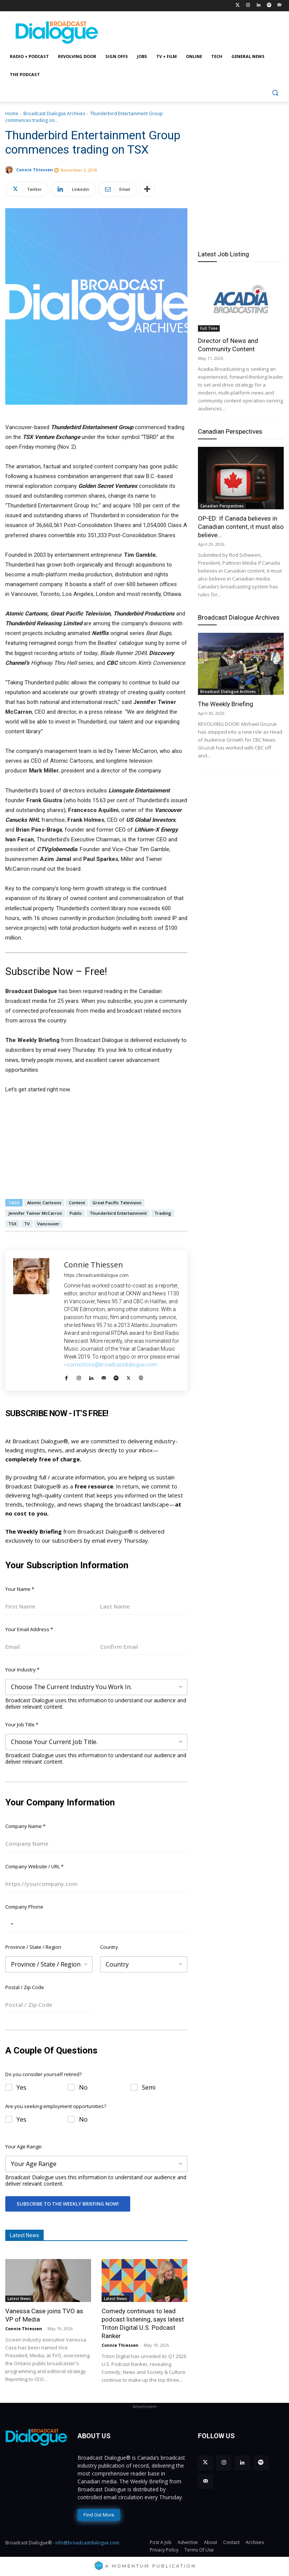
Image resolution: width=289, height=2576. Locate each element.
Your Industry (22, 1669)
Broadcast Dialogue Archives (54, 113)
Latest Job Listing (223, 254)
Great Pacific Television (117, 1202)
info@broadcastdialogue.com (87, 2542)
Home (11, 113)
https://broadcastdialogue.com (96, 1275)
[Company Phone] (96, 1924)
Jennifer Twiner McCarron (35, 1213)
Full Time (209, 328)
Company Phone (24, 1906)
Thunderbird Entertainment (118, 1213)
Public (76, 1213)
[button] (275, 93)
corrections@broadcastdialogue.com (112, 1365)
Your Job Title (21, 1724)
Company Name (25, 1826)
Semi (148, 2088)
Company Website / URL (34, 1866)
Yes (21, 2088)
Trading (162, 1213)
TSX (12, 1223)
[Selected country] (10, 1924)
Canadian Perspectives (230, 431)
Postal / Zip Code (24, 1987)
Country (109, 1947)
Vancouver (48, 1223)
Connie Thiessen (34, 169)
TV (27, 1223)
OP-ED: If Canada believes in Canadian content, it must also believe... (241, 527)
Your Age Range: (24, 2146)
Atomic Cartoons (44, 1202)
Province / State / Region (33, 1947)
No (83, 2088)
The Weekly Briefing (225, 704)
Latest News (19, 2298)
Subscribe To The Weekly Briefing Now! (68, 2203)
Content (77, 1202)
